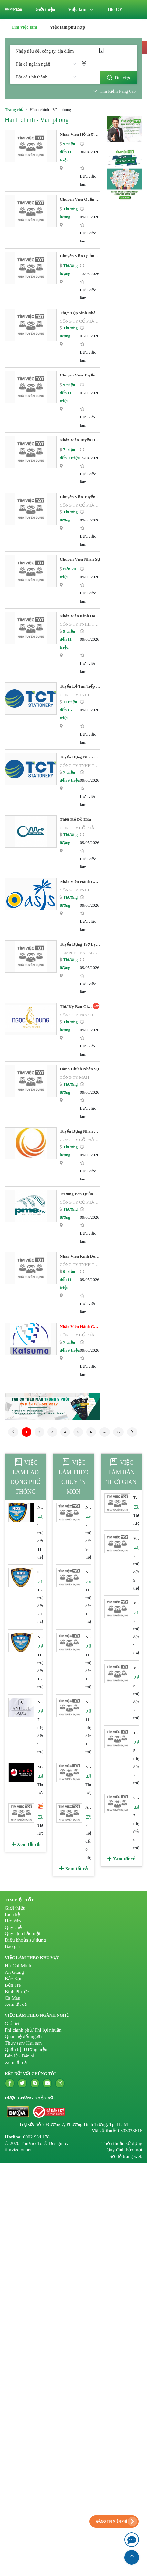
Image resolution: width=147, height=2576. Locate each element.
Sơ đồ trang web (126, 2156)
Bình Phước (17, 1991)
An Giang (14, 1972)
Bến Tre (13, 1985)
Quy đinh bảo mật (124, 2149)
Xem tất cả (26, 1844)
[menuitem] (45, 9)
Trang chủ (14, 109)
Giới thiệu (45, 9)
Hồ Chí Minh (18, 1965)
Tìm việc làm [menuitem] (24, 27)
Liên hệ (12, 1914)
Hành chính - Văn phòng (36, 119)
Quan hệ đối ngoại (23, 2036)
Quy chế (13, 1927)
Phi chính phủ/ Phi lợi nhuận (33, 2030)
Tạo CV (114, 9)
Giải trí (12, 2023)
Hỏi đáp (13, 1920)
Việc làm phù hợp (67, 27)
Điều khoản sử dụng (25, 1939)
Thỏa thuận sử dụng (121, 2143)
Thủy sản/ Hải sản (23, 2042)
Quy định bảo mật (22, 1933)
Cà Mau (12, 1998)
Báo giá (12, 1946)
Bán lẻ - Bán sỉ (19, 2055)
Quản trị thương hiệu (26, 2049)
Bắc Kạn (14, 1978)
